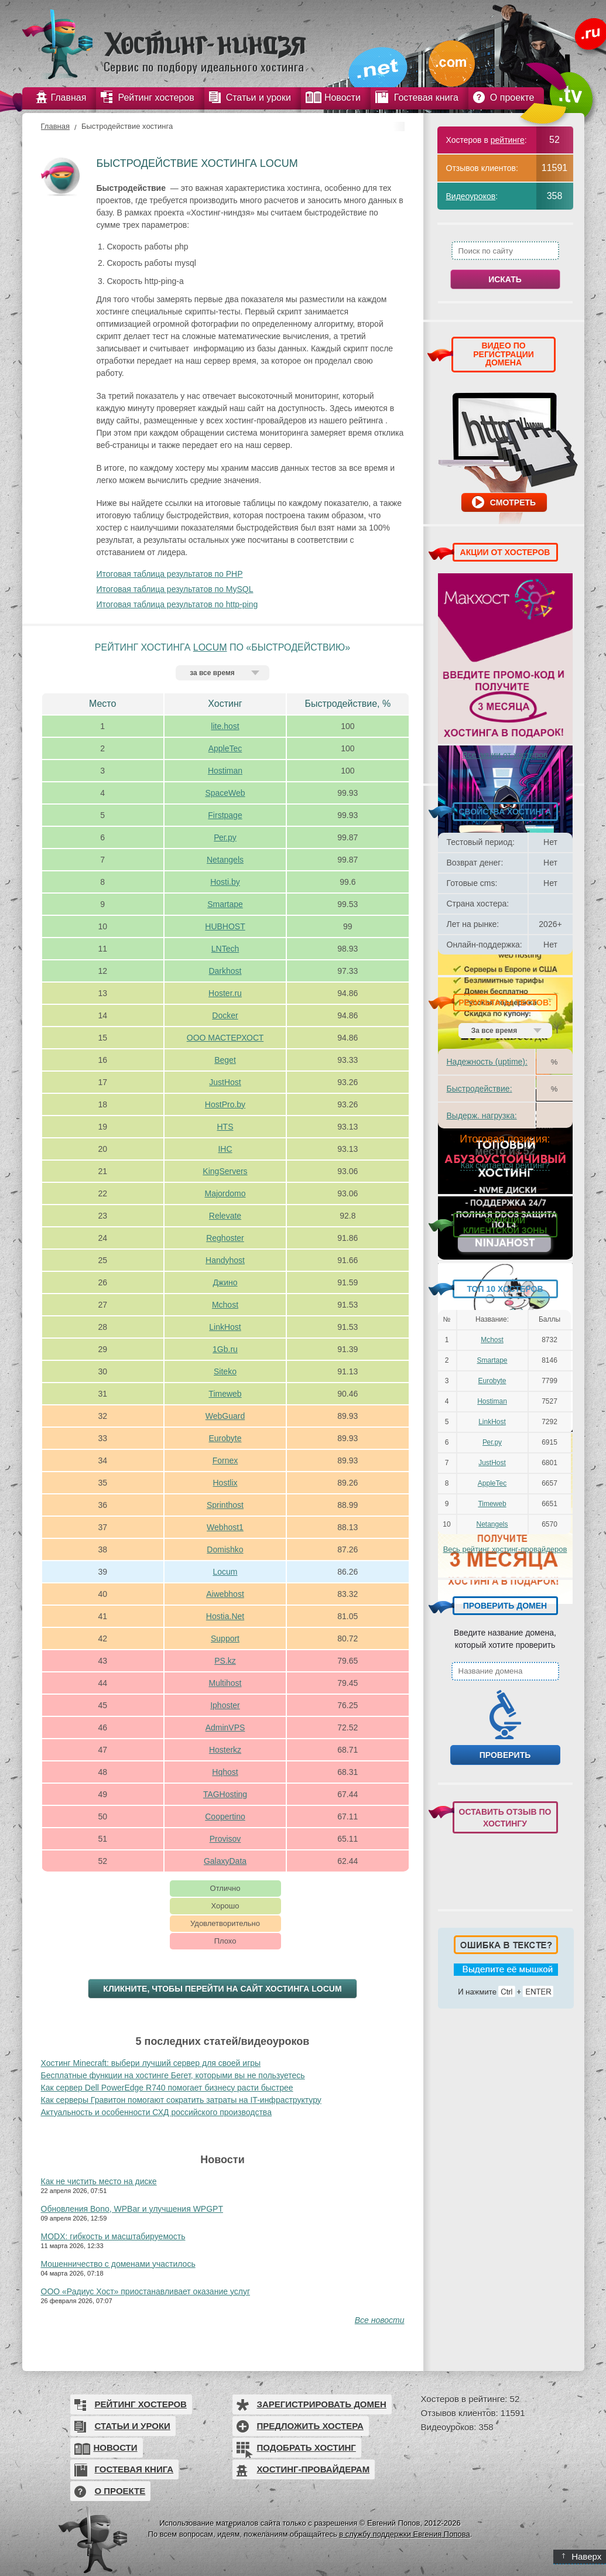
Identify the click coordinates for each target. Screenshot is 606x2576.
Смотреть (513, 502)
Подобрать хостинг (306, 2447)
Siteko (225, 1371)
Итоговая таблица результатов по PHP (170, 574)
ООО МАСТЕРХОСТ (225, 1037)
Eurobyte (224, 1438)
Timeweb (224, 1393)
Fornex (225, 1460)
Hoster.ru (225, 993)
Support (225, 1638)
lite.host (225, 726)
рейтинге (508, 140)
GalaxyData (225, 1861)
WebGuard (225, 1416)
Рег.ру (225, 837)
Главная (55, 126)
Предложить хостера (310, 2426)
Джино (225, 1282)
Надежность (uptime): (487, 1061)
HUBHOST (225, 926)
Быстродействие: (479, 1088)
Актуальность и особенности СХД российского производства (156, 2112)
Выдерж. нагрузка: (482, 1115)
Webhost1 (225, 1527)
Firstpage (225, 815)
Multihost (224, 1683)
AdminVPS (225, 1727)
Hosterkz (225, 1749)
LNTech (225, 948)
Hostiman (225, 770)
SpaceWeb (225, 793)
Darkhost (224, 971)
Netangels (225, 859)
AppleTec (225, 748)
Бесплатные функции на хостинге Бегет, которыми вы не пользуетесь (173, 2075)
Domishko (225, 1549)
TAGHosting (225, 1794)
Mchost (225, 1304)
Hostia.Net (225, 1616)
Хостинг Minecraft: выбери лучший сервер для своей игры (151, 2063)
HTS (225, 1126)
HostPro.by (225, 1104)
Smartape (225, 904)
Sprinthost (225, 1505)
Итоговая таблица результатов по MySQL (175, 589)
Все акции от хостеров (505, 755)
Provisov (225, 1838)
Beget (225, 1060)
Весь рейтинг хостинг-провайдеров (505, 1549)
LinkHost (225, 1327)
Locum (210, 647)
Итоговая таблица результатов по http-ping (177, 604)
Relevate (225, 1215)
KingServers (225, 1171)
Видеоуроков (471, 196)
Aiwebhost (225, 1594)
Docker (225, 1015)
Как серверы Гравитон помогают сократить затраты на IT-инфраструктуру (181, 2100)
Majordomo (224, 1193)
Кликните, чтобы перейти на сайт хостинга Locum (222, 1988)
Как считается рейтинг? (504, 1165)
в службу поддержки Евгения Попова (404, 2534)
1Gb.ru (225, 1349)
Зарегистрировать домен (321, 2404)
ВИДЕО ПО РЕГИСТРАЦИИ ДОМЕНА (503, 354)
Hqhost (225, 1772)
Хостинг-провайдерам (313, 2469)
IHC (225, 1149)
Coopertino (225, 1816)
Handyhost (225, 1260)
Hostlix (225, 1482)
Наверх (581, 2556)
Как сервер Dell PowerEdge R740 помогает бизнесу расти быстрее (167, 2087)
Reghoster (225, 1238)
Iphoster (225, 1705)
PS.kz (225, 1660)
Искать (505, 279)
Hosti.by (225, 882)
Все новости (380, 2320)
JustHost (225, 1082)
